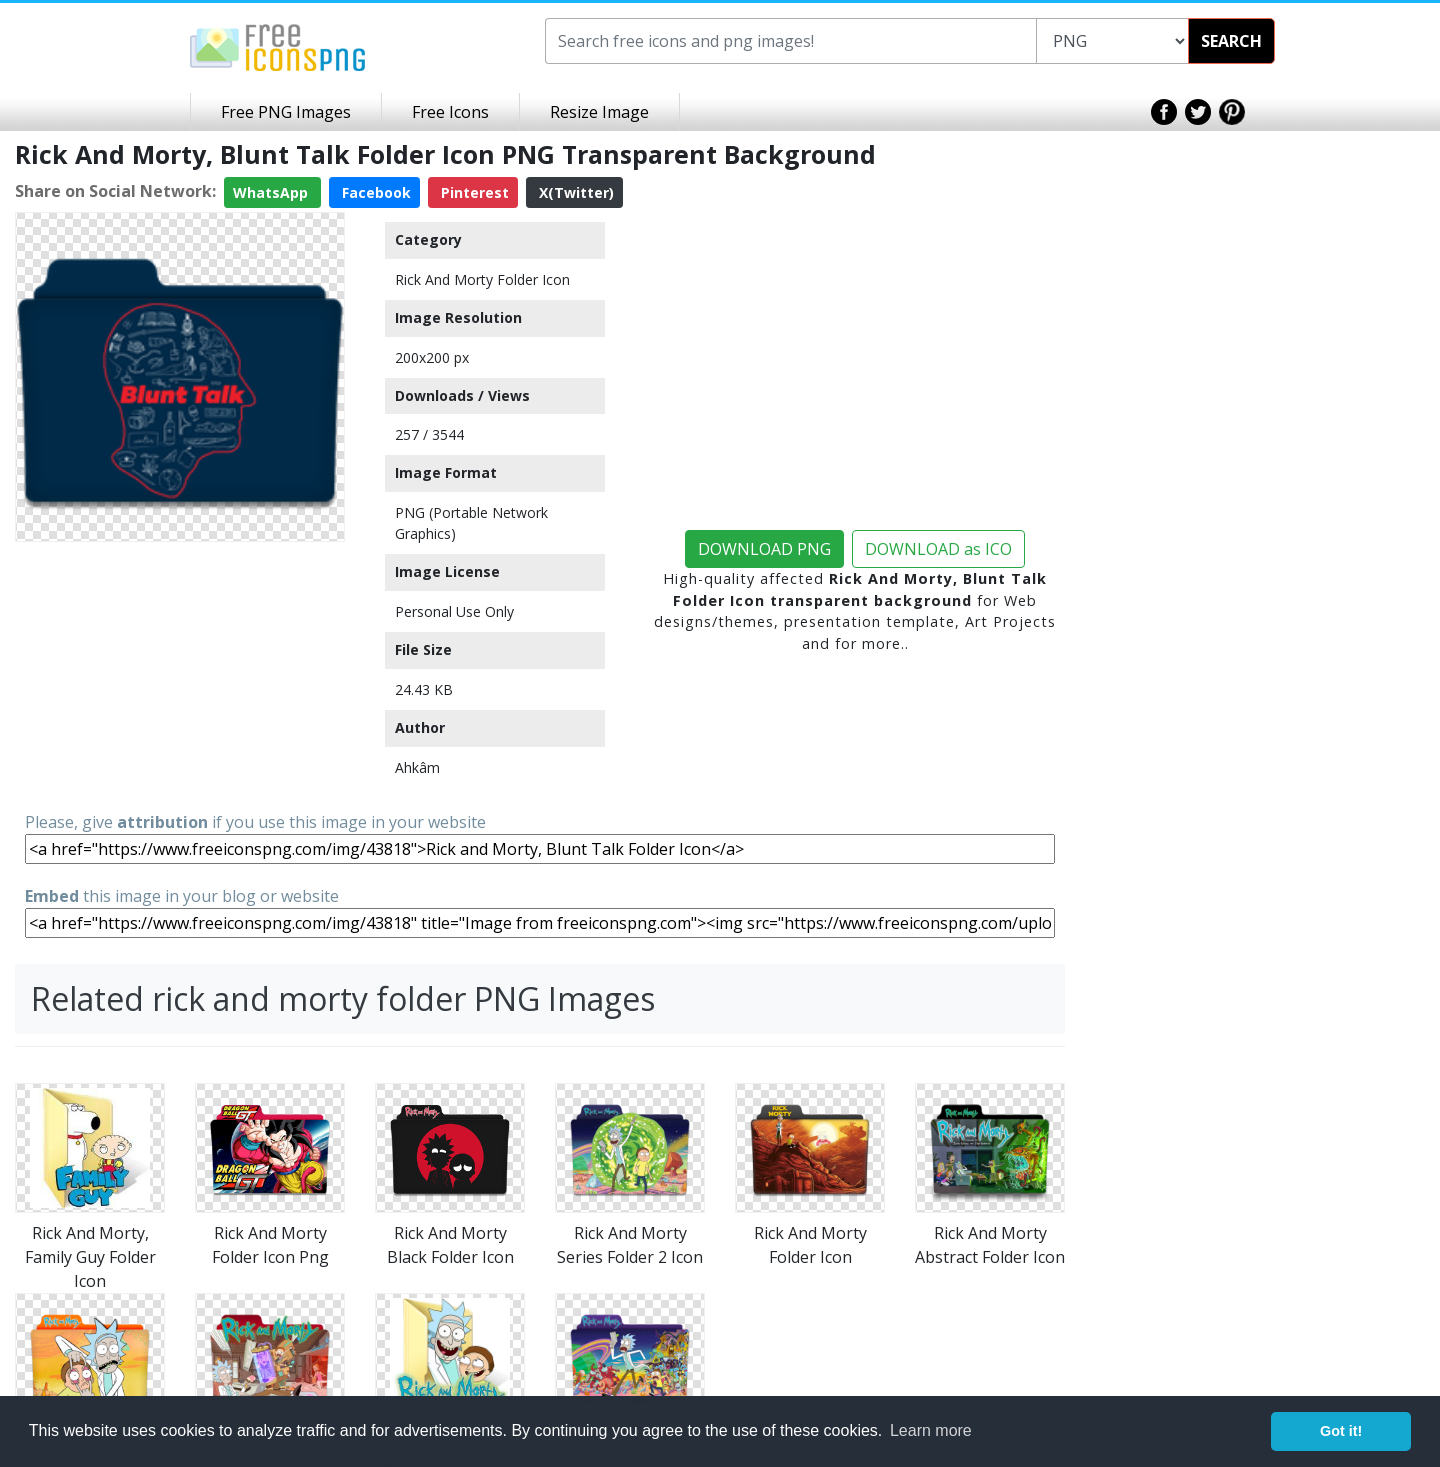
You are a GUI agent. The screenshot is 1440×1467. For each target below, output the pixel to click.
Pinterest (473, 192)
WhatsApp (272, 192)
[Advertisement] (180, 675)
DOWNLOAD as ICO (938, 549)
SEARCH (1231, 41)
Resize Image (599, 112)
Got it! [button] (1341, 1431)
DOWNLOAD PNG (764, 549)
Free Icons (450, 112)
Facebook (374, 192)
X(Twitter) (574, 192)
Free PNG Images (286, 112)
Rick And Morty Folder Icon (482, 279)
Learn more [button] (931, 1430)
